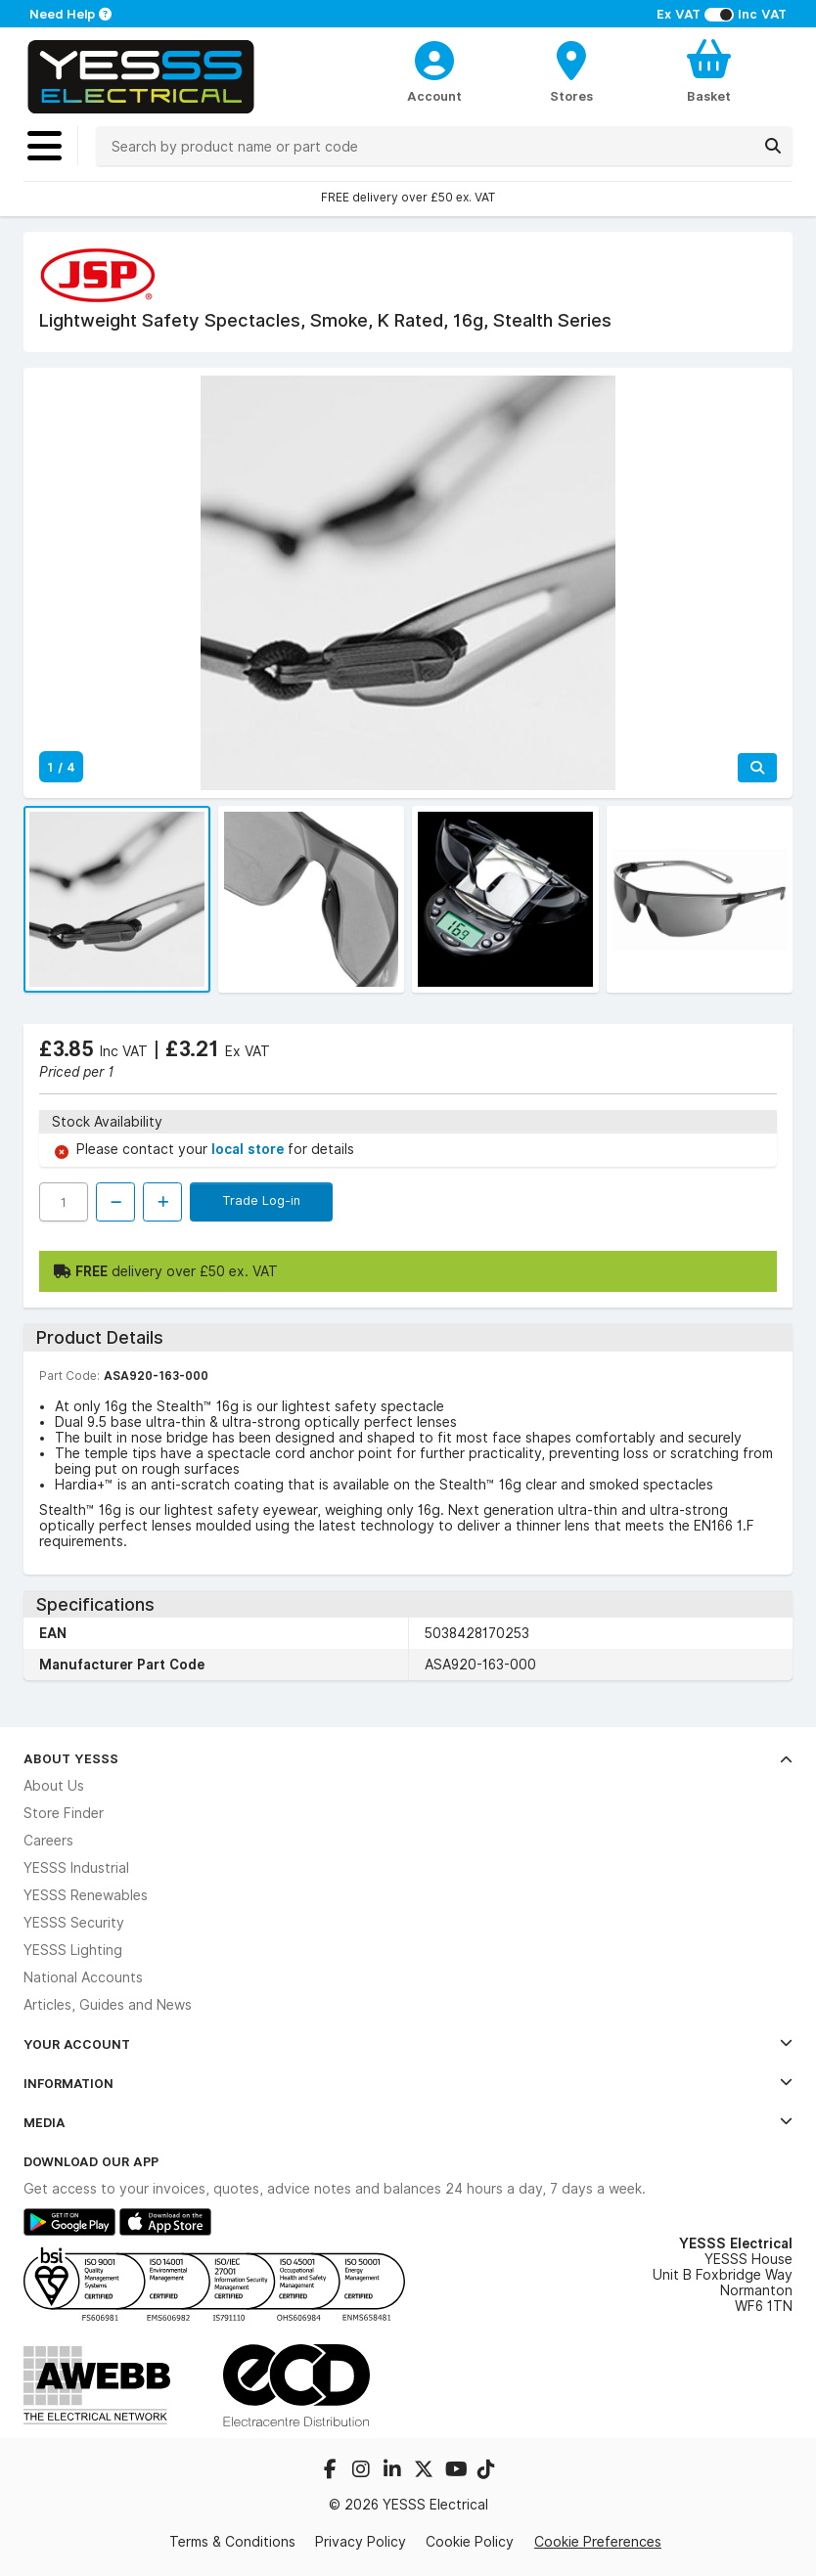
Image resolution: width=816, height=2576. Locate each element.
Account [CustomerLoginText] (434, 96)
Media (408, 2122)
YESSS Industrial (76, 1868)
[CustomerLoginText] (434, 57)
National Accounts (83, 1977)
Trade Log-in (261, 1200)
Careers (48, 1840)
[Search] (773, 145)
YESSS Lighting (72, 1950)
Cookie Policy (470, 2542)
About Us (53, 1786)
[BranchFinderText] (571, 70)
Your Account (408, 2044)
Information (408, 2083)
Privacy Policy (360, 2542)
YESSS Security (73, 1923)
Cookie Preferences (597, 2541)
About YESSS (408, 1758)
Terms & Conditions (232, 2542)
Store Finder (63, 1813)
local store (249, 1149)
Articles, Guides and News (107, 2005)
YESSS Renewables (85, 1895)
